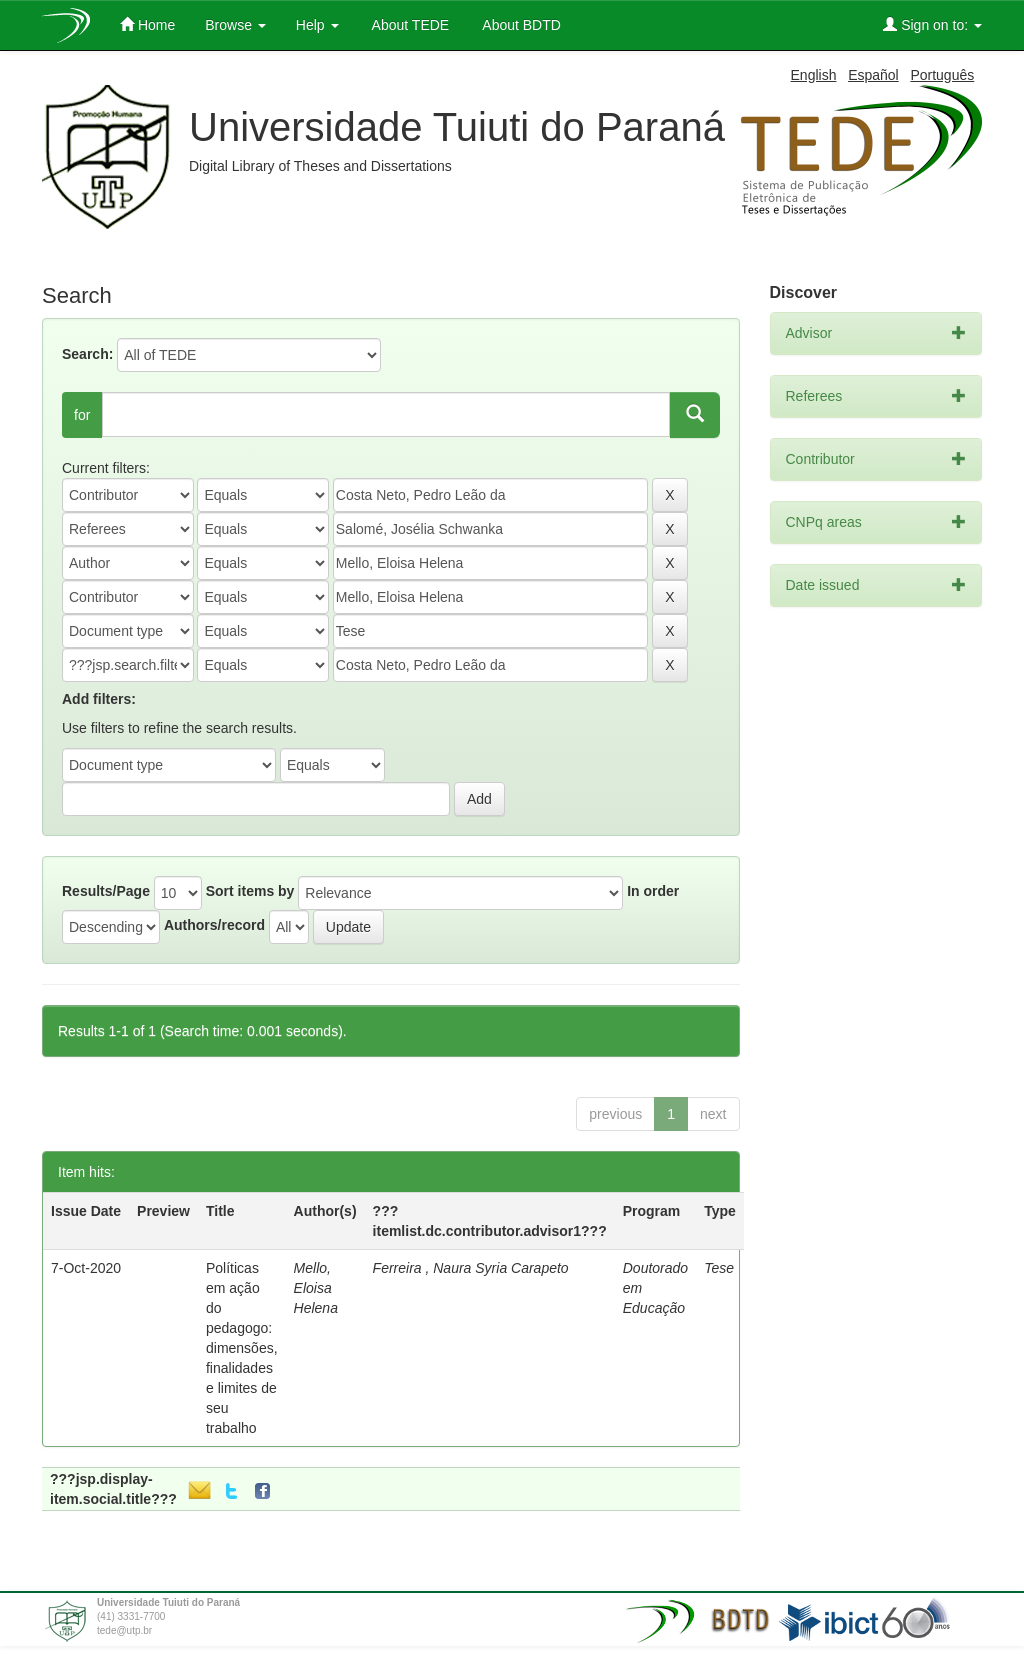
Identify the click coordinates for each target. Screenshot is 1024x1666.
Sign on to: (932, 24)
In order (653, 891)
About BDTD (520, 25)
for (82, 415)
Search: (87, 354)
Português (942, 75)
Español (873, 75)
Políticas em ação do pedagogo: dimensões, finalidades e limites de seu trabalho (242, 1348)
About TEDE (409, 25)
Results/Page (106, 891)
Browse (235, 25)
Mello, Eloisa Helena (316, 1288)
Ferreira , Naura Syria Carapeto (471, 1268)
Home (147, 24)
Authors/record (214, 925)
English (814, 75)
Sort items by (250, 891)
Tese (719, 1268)
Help (317, 25)
